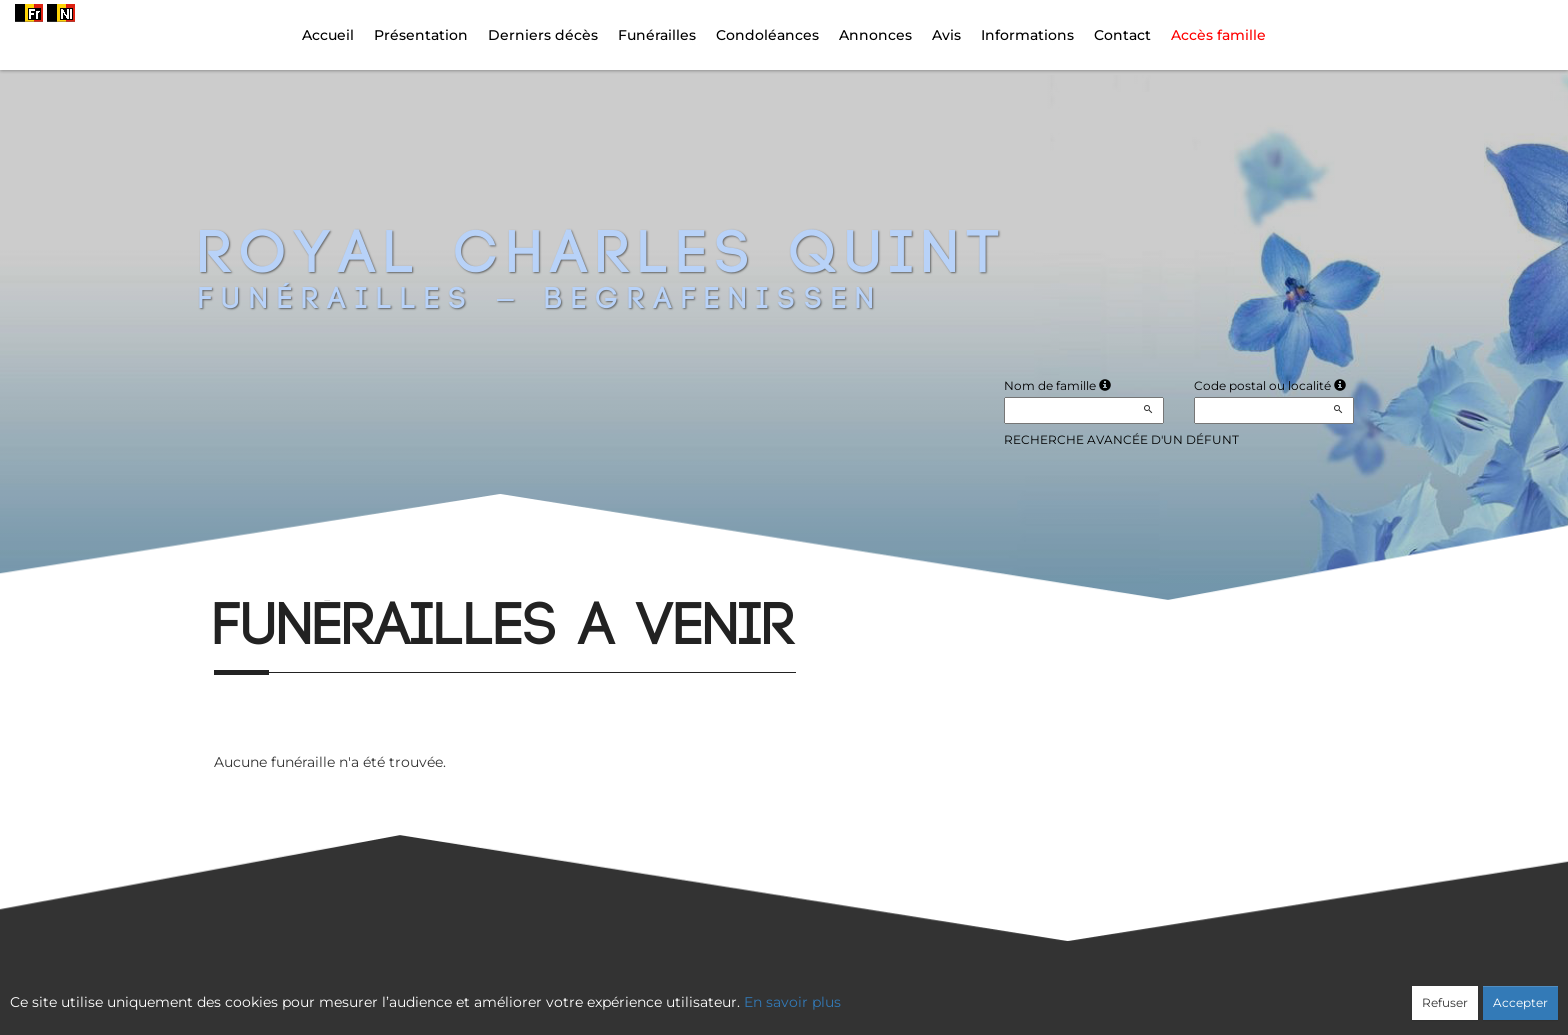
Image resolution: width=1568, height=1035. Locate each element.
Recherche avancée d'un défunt (1121, 439)
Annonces (875, 35)
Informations (1027, 35)
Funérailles (657, 35)
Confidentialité (774, 992)
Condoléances (767, 35)
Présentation (421, 35)
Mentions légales (965, 992)
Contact (1122, 35)
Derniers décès (543, 35)
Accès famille (1218, 35)
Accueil (328, 35)
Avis (946, 35)
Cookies (865, 992)
